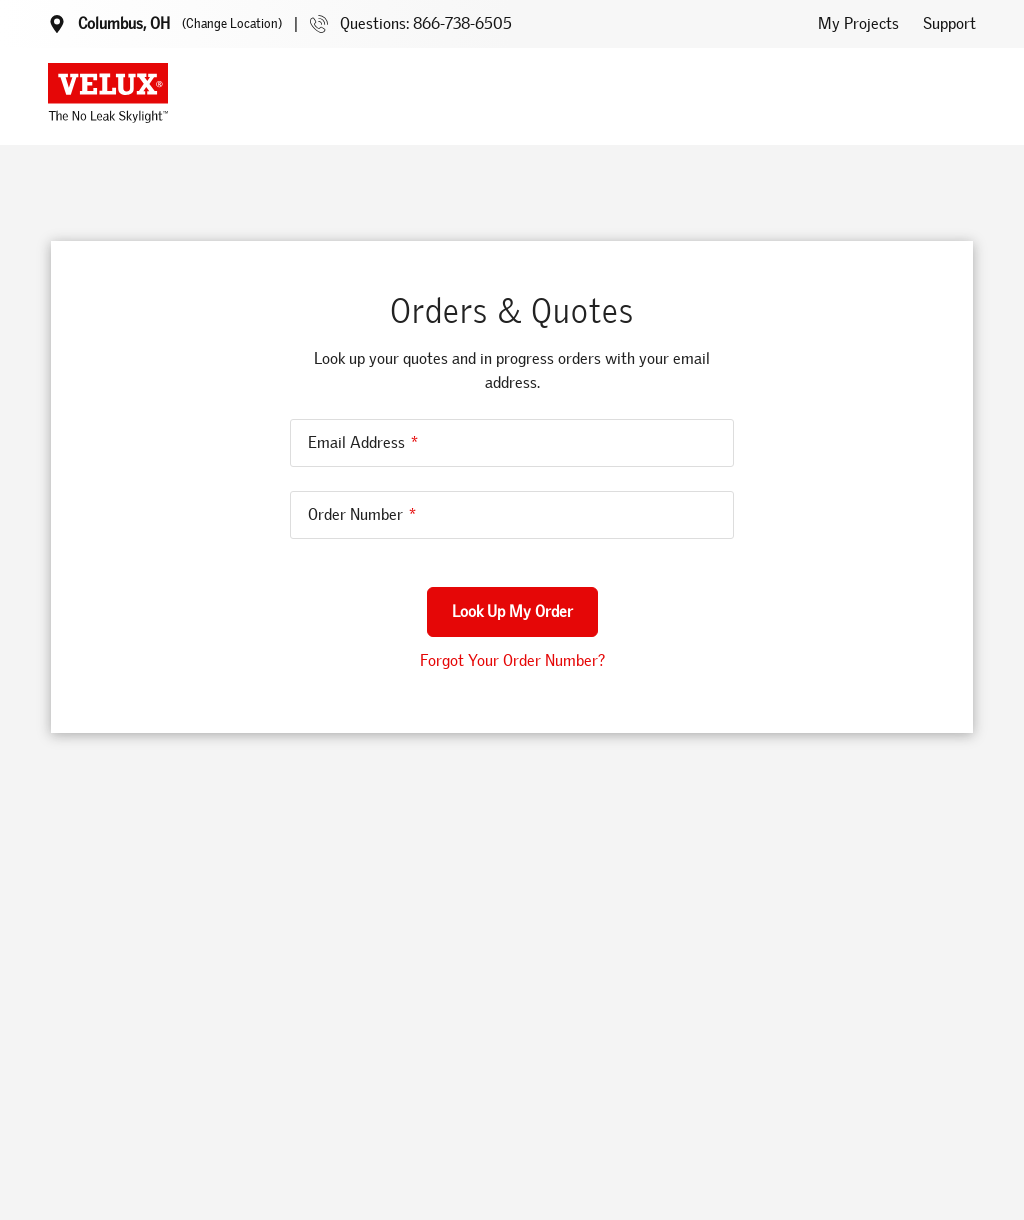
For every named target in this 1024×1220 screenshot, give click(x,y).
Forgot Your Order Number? (512, 660)
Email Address (356, 442)
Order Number (355, 514)
